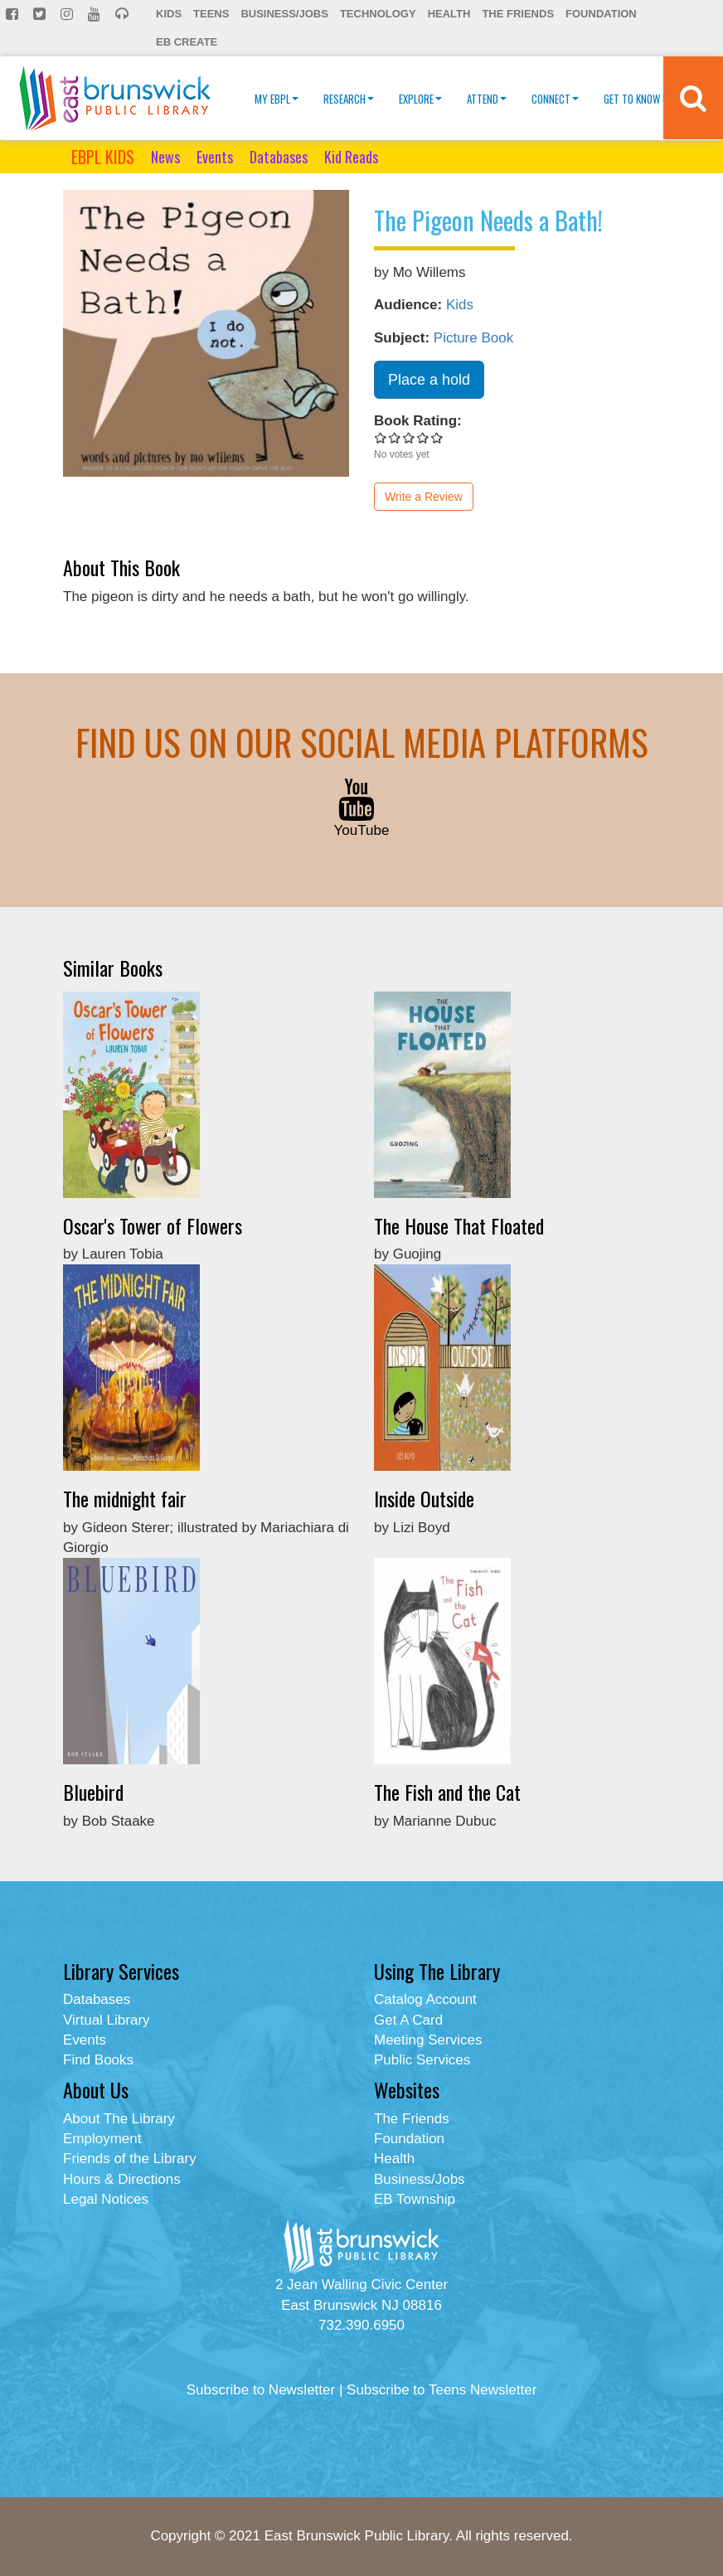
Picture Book (473, 338)
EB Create (186, 42)
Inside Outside (424, 1498)
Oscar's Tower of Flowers (152, 1225)
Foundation (601, 13)
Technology (378, 13)
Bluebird (93, 1792)
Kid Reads (351, 156)
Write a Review (424, 496)
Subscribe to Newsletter (261, 2390)
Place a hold (429, 379)
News (165, 156)
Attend (487, 98)
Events (215, 156)
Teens (211, 13)
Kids (169, 13)
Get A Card (408, 2020)
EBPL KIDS (102, 156)
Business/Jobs (284, 13)
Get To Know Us (643, 98)
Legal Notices (105, 2199)
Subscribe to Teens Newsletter (441, 2390)
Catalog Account (425, 1999)
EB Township (414, 2199)
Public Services (422, 2060)
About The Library (119, 2119)
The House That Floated (459, 1225)
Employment (102, 2139)
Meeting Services (428, 2040)
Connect (555, 98)
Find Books (98, 2060)
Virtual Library (106, 2020)
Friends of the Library (130, 2158)
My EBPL (276, 98)
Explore (420, 98)
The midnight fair (125, 1498)
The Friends (518, 13)
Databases (279, 156)
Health (449, 13)
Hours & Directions (122, 2179)
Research (348, 98)
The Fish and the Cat (447, 1792)
